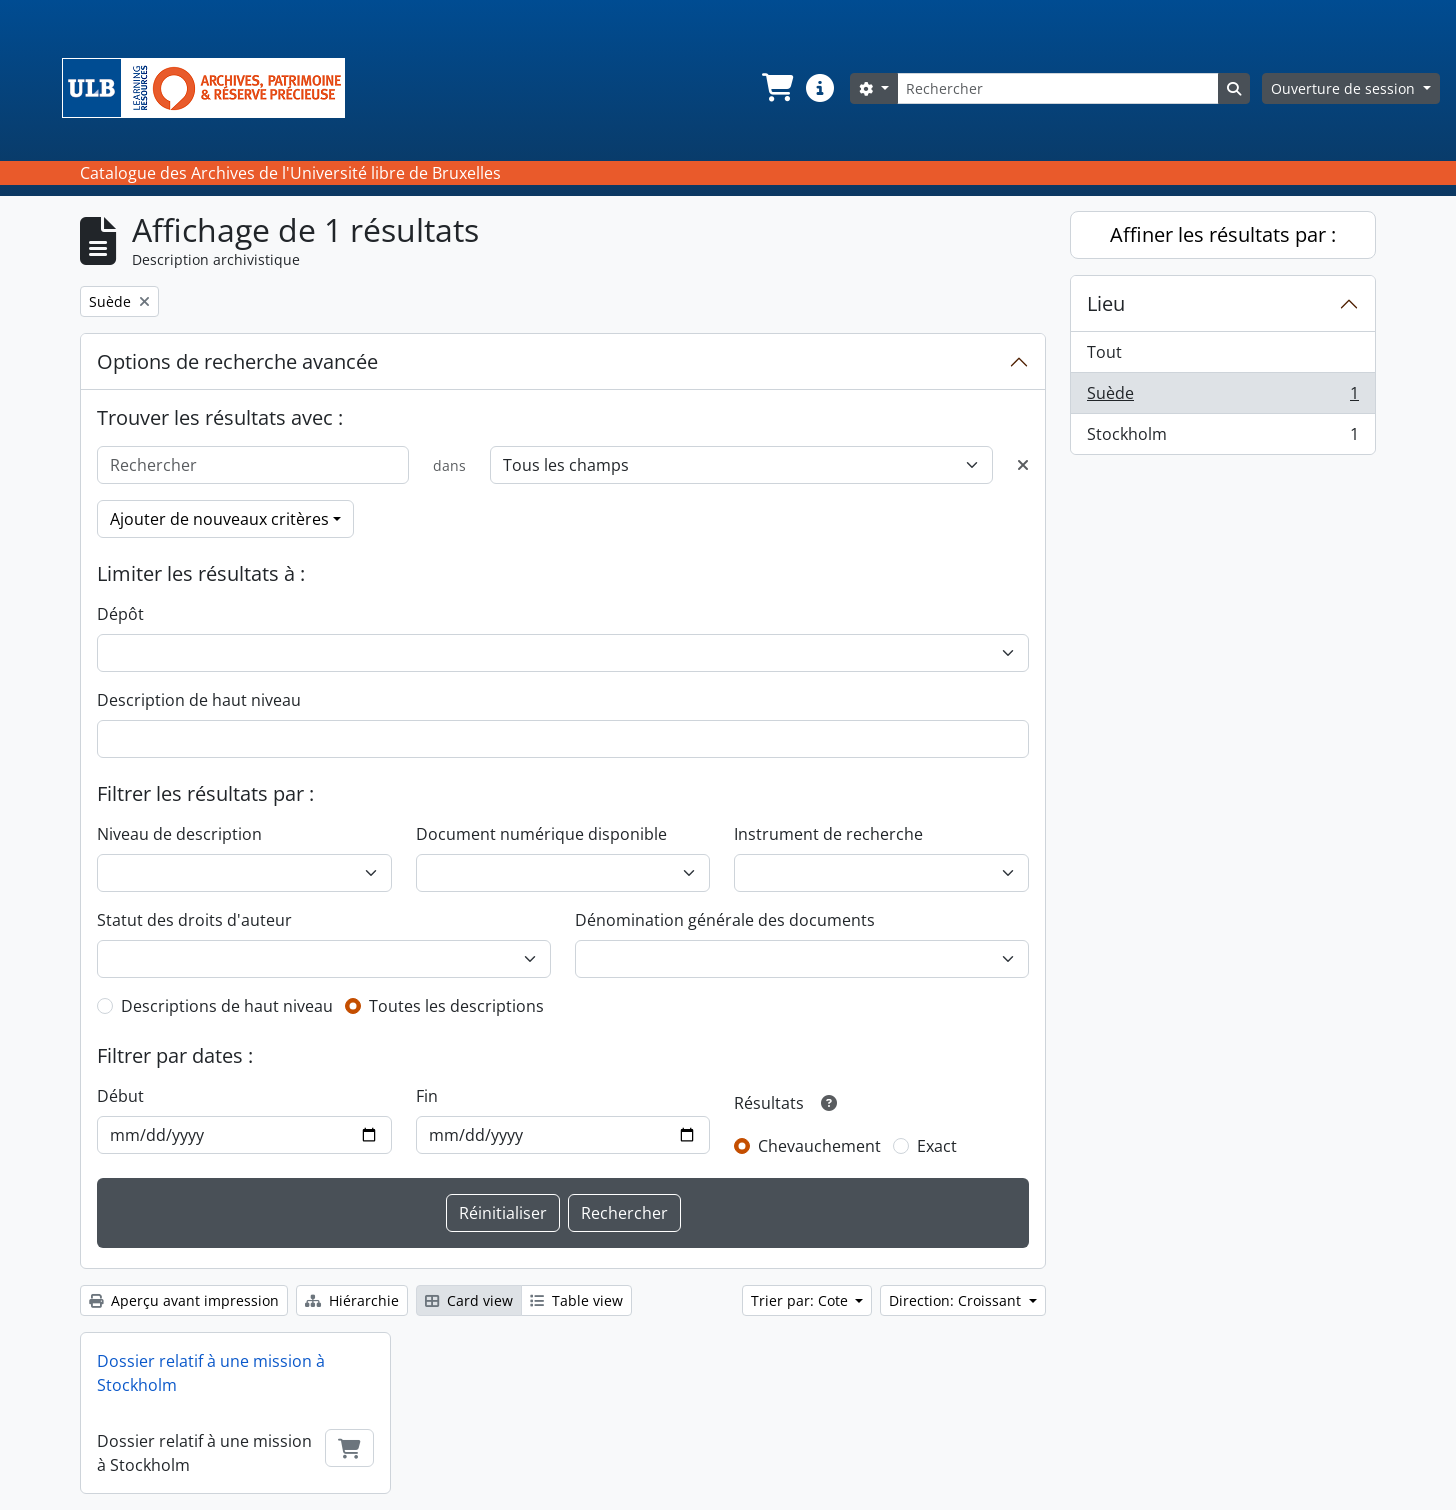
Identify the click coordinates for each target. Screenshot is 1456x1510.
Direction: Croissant (957, 1300)
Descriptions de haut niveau (227, 1006)
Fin (427, 1096)
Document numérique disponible (541, 834)
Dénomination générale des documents (725, 920)
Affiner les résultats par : (1223, 234)
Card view (469, 1300)
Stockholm (1222, 438)
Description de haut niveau (199, 700)
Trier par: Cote (801, 1300)
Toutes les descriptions (456, 1006)
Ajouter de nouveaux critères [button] (219, 519)
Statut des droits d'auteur (194, 920)
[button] (776, 88)
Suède (1222, 397)
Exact (937, 1146)
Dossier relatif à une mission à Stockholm (211, 1373)
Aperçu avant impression (184, 1300)
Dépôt (120, 614)
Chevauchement (819, 1146)
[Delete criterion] (1023, 465)
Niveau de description (179, 834)
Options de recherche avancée (237, 361)
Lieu (1106, 303)
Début (120, 1096)
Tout (1104, 352)
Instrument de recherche (828, 834)
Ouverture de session (1345, 88)
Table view (576, 1300)
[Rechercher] (1058, 88)
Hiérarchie (352, 1300)
